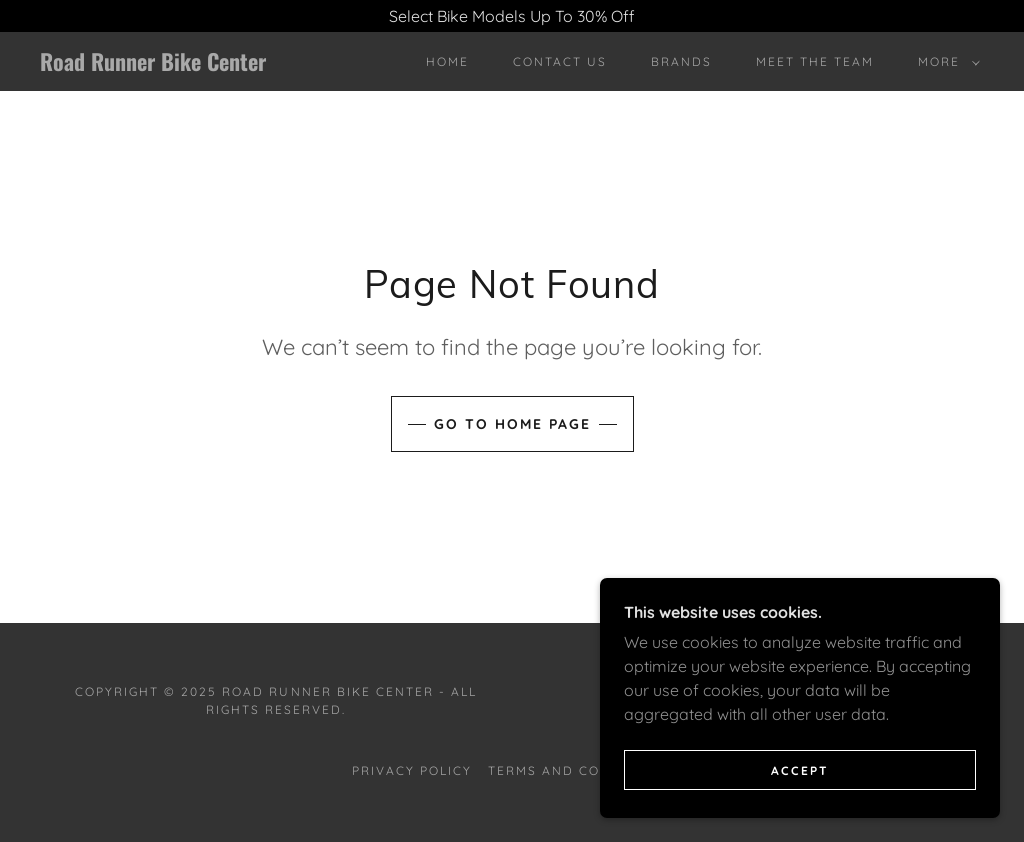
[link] (165, 65)
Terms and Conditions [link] (580, 770)
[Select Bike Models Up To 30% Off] (512, 16)
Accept (800, 811)
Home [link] (447, 61)
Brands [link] (681, 61)
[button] (945, 62)
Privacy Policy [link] (412, 770)
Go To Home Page (512, 424)
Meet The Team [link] (815, 61)
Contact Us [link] (560, 61)
